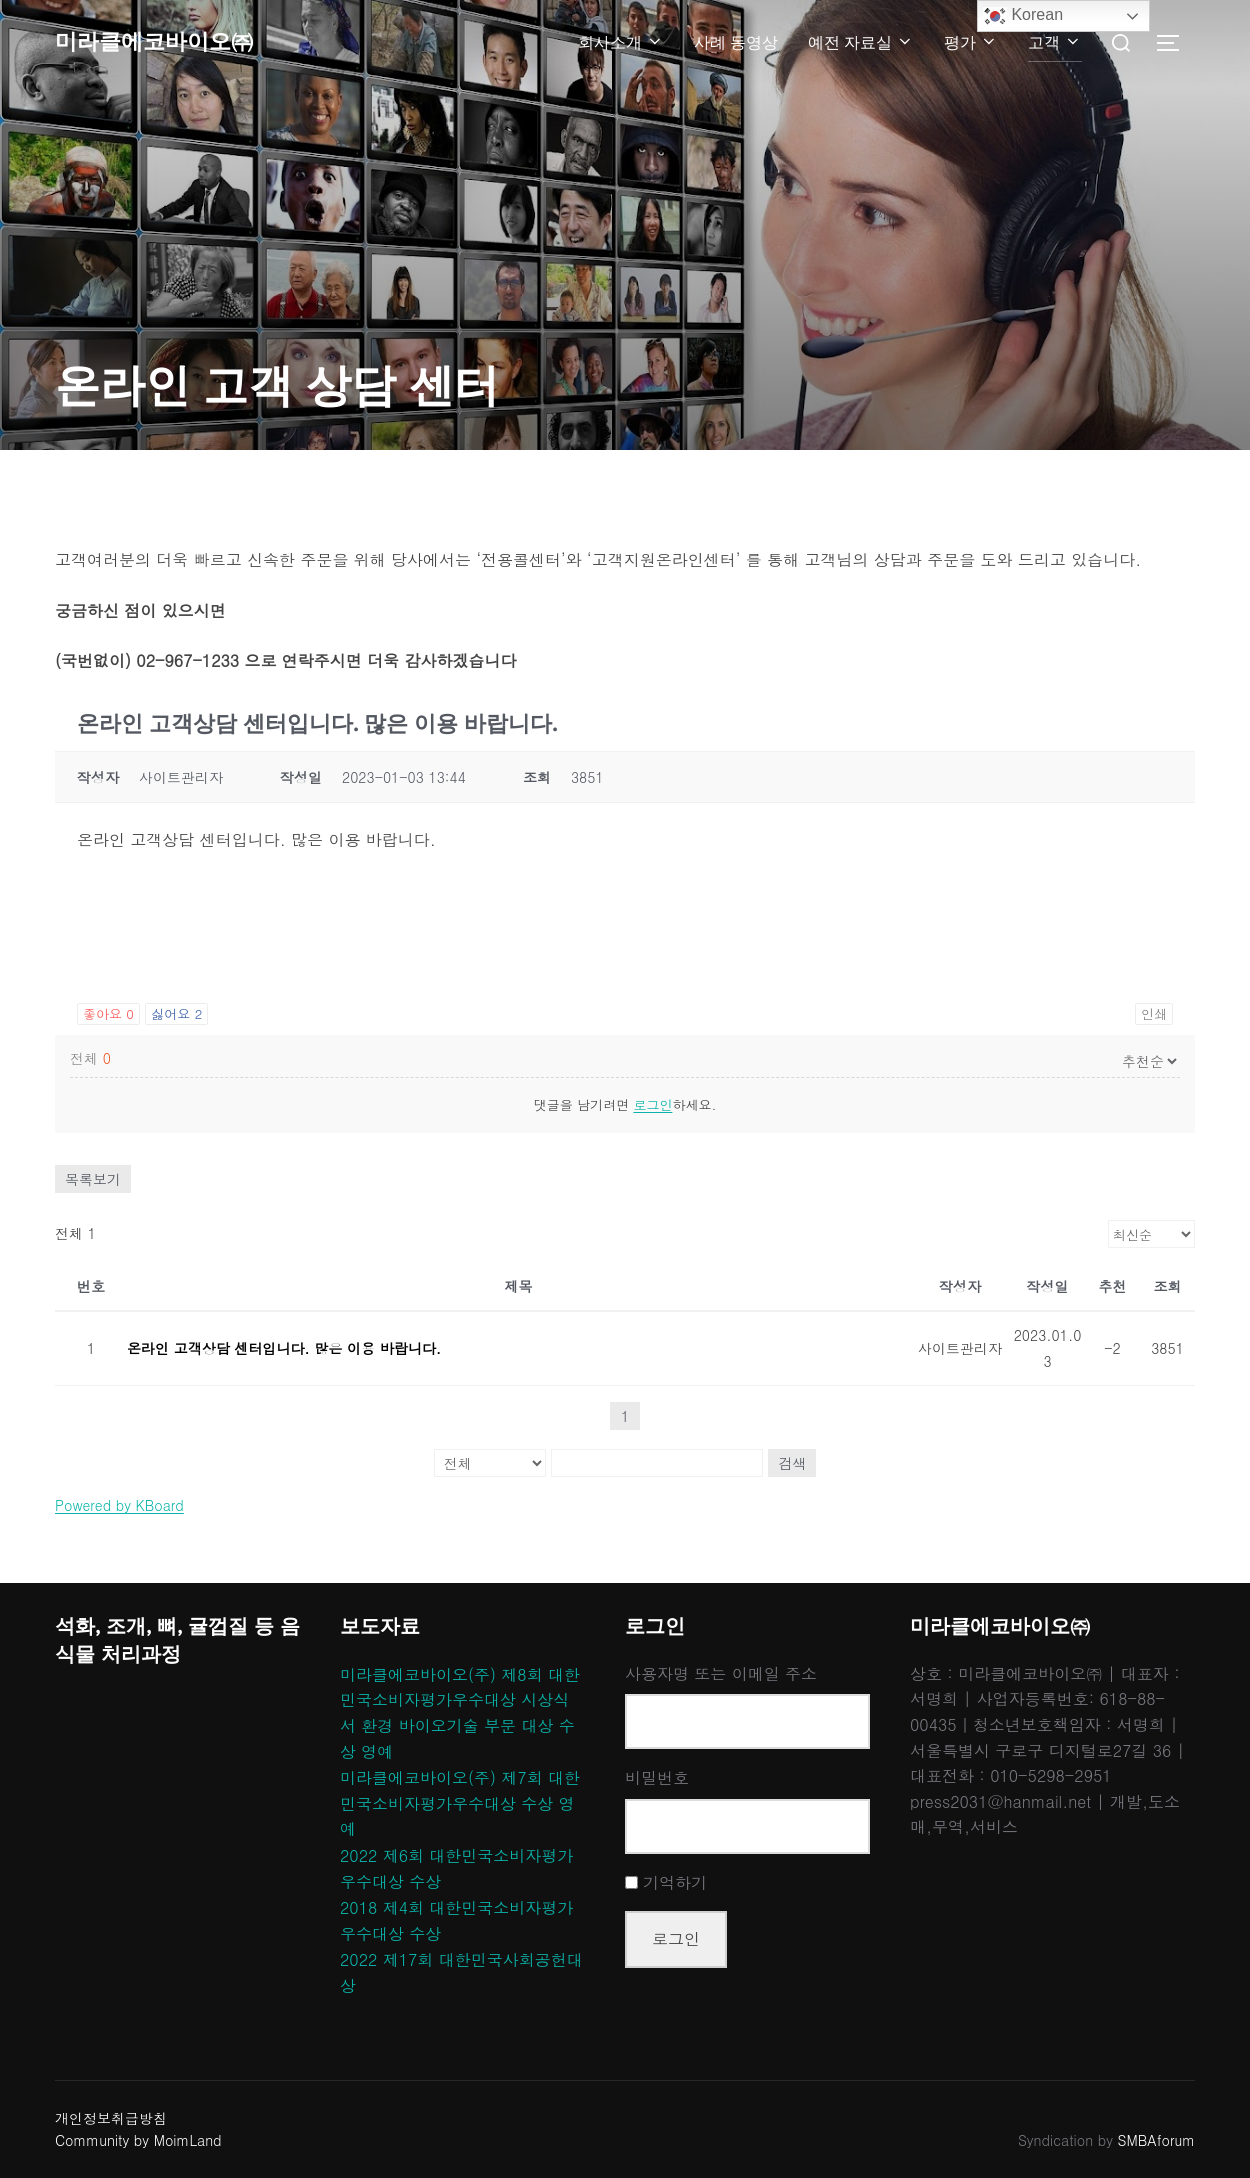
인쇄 (1154, 1013)
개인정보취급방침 (111, 2118)
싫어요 (176, 1013)
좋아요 (108, 1013)
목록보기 (93, 1179)
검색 (792, 1463)
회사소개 (621, 42)
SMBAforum (1156, 2140)
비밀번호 (657, 1777)
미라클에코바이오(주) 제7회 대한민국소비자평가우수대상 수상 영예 (460, 1803)
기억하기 (675, 1882)
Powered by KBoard (119, 1505)
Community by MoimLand (138, 2140)
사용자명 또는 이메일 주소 (721, 1673)
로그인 (652, 1104)
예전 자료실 (861, 42)
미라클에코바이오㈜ (172, 42)
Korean (1023, 16)
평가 (971, 42)
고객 (1055, 42)
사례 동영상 (736, 42)
